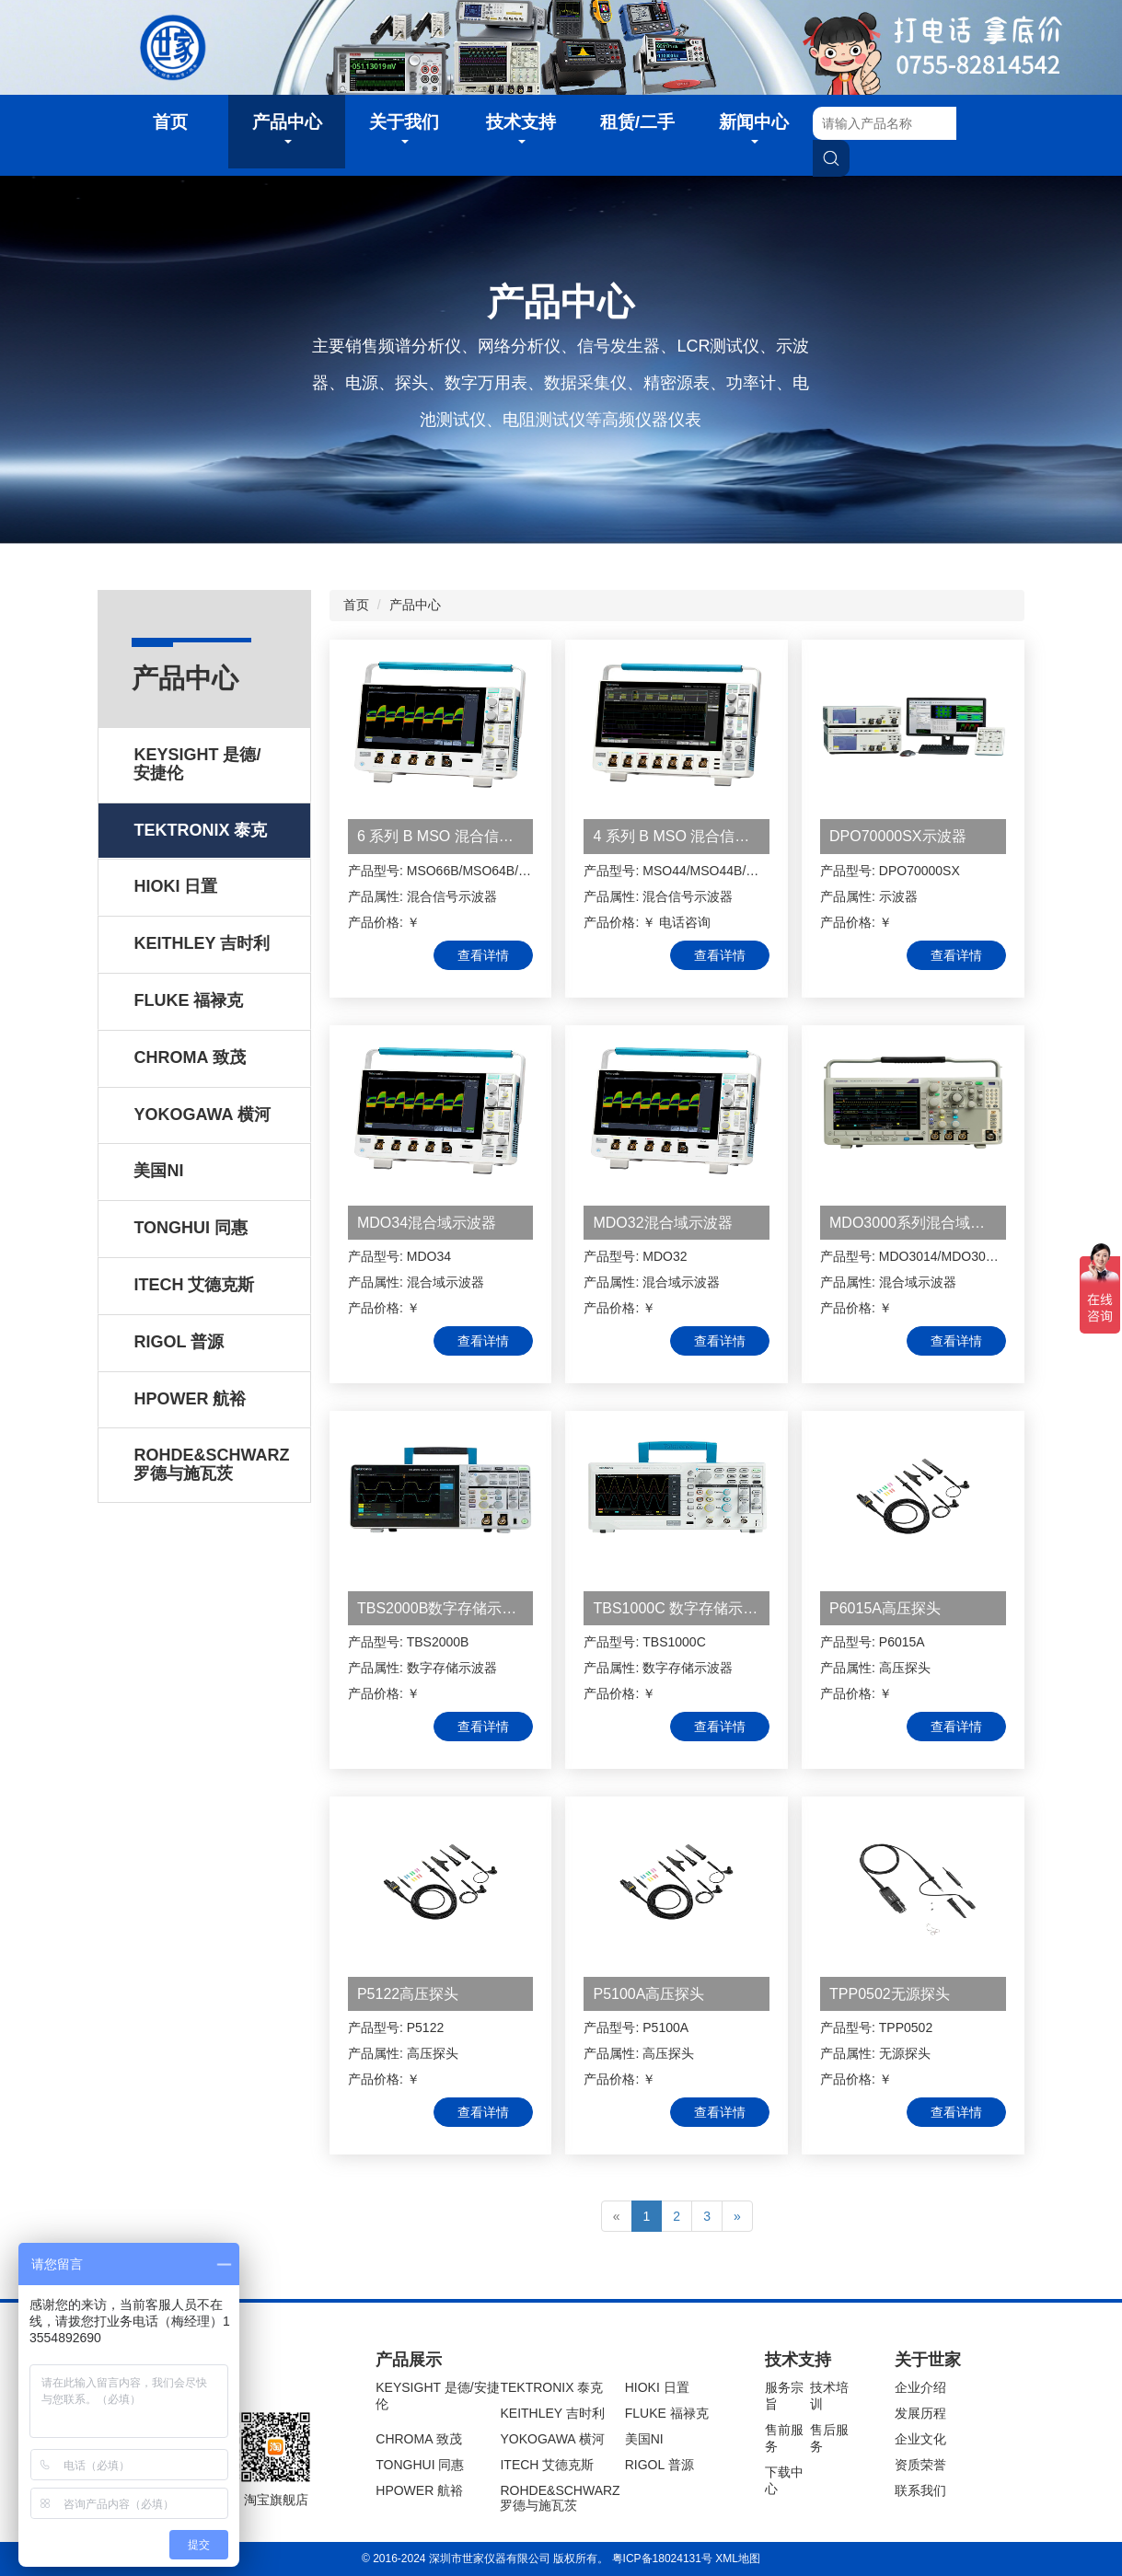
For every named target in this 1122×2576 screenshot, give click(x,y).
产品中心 (287, 128)
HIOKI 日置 (657, 2387)
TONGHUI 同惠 (420, 2464)
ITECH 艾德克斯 (547, 2464)
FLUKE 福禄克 (667, 2413)
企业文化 (920, 2439)
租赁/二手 (637, 122)
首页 (170, 122)
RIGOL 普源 (659, 2464)
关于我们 (404, 128)
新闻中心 (754, 128)
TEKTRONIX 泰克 (551, 2387)
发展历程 (920, 2413)
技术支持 (521, 128)
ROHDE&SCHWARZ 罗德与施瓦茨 (559, 2497)
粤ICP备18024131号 (662, 2558)
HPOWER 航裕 (419, 2490)
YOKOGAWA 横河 (552, 2439)
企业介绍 (920, 2387)
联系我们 (920, 2490)
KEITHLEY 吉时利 (552, 2413)
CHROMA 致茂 (418, 2439)
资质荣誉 (920, 2464)
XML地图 (737, 2558)
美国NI (644, 2439)
